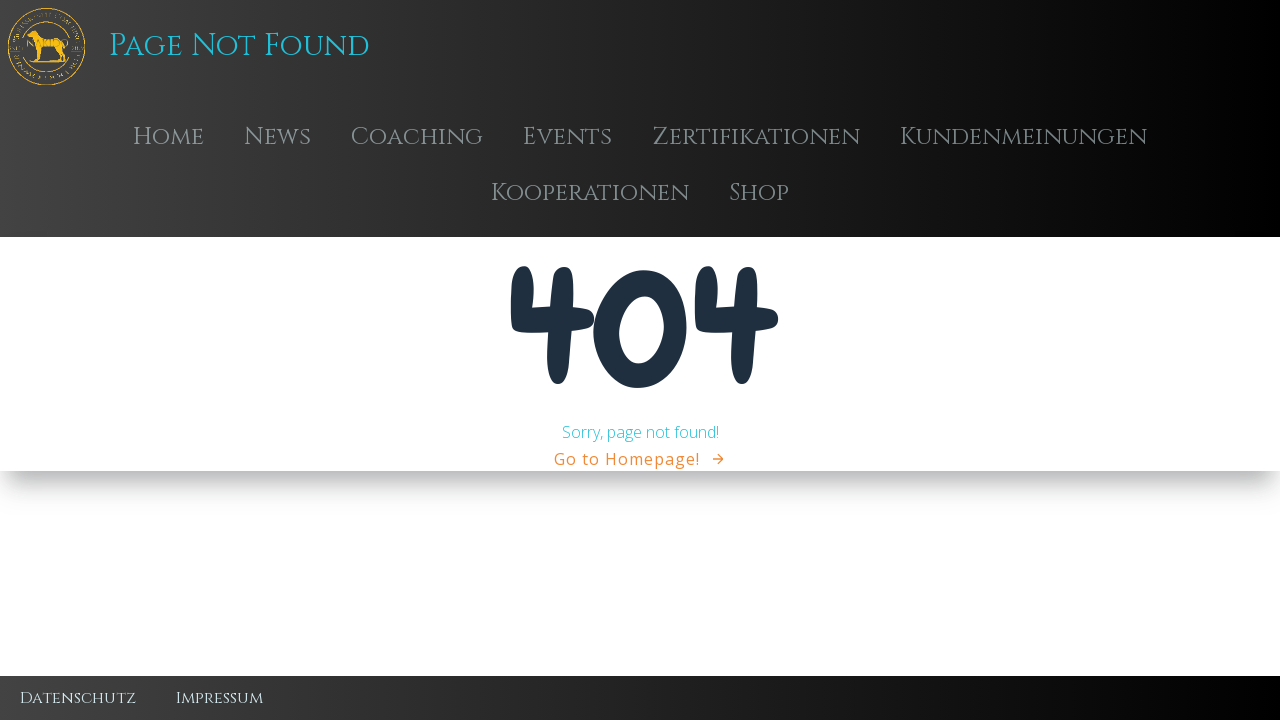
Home (168, 137)
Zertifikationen (756, 137)
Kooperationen (590, 193)
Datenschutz (78, 698)
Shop (759, 193)
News (277, 137)
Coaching (417, 137)
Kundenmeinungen (1023, 137)
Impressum (219, 698)
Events (567, 137)
